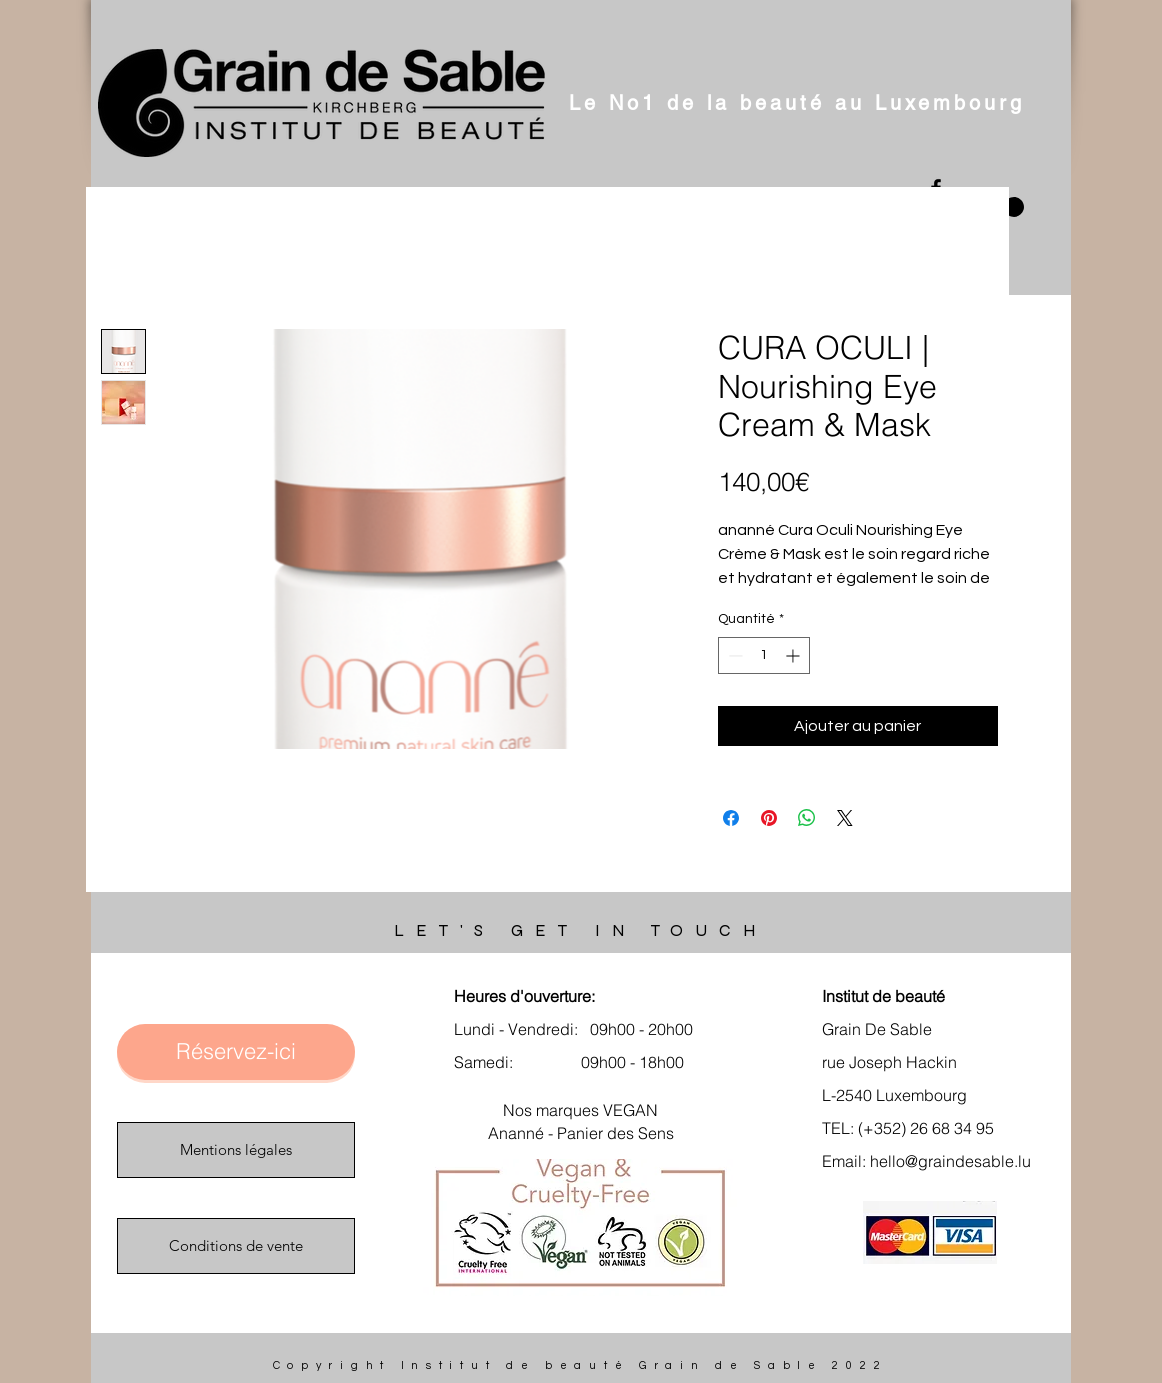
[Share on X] (845, 818)
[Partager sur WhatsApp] (807, 818)
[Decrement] (733, 655)
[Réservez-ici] (236, 1052)
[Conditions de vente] (236, 1246)
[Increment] (794, 655)
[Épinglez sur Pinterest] (769, 818)
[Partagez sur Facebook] (731, 818)
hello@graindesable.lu (950, 1161)
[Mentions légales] (236, 1150)
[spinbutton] (764, 655)
